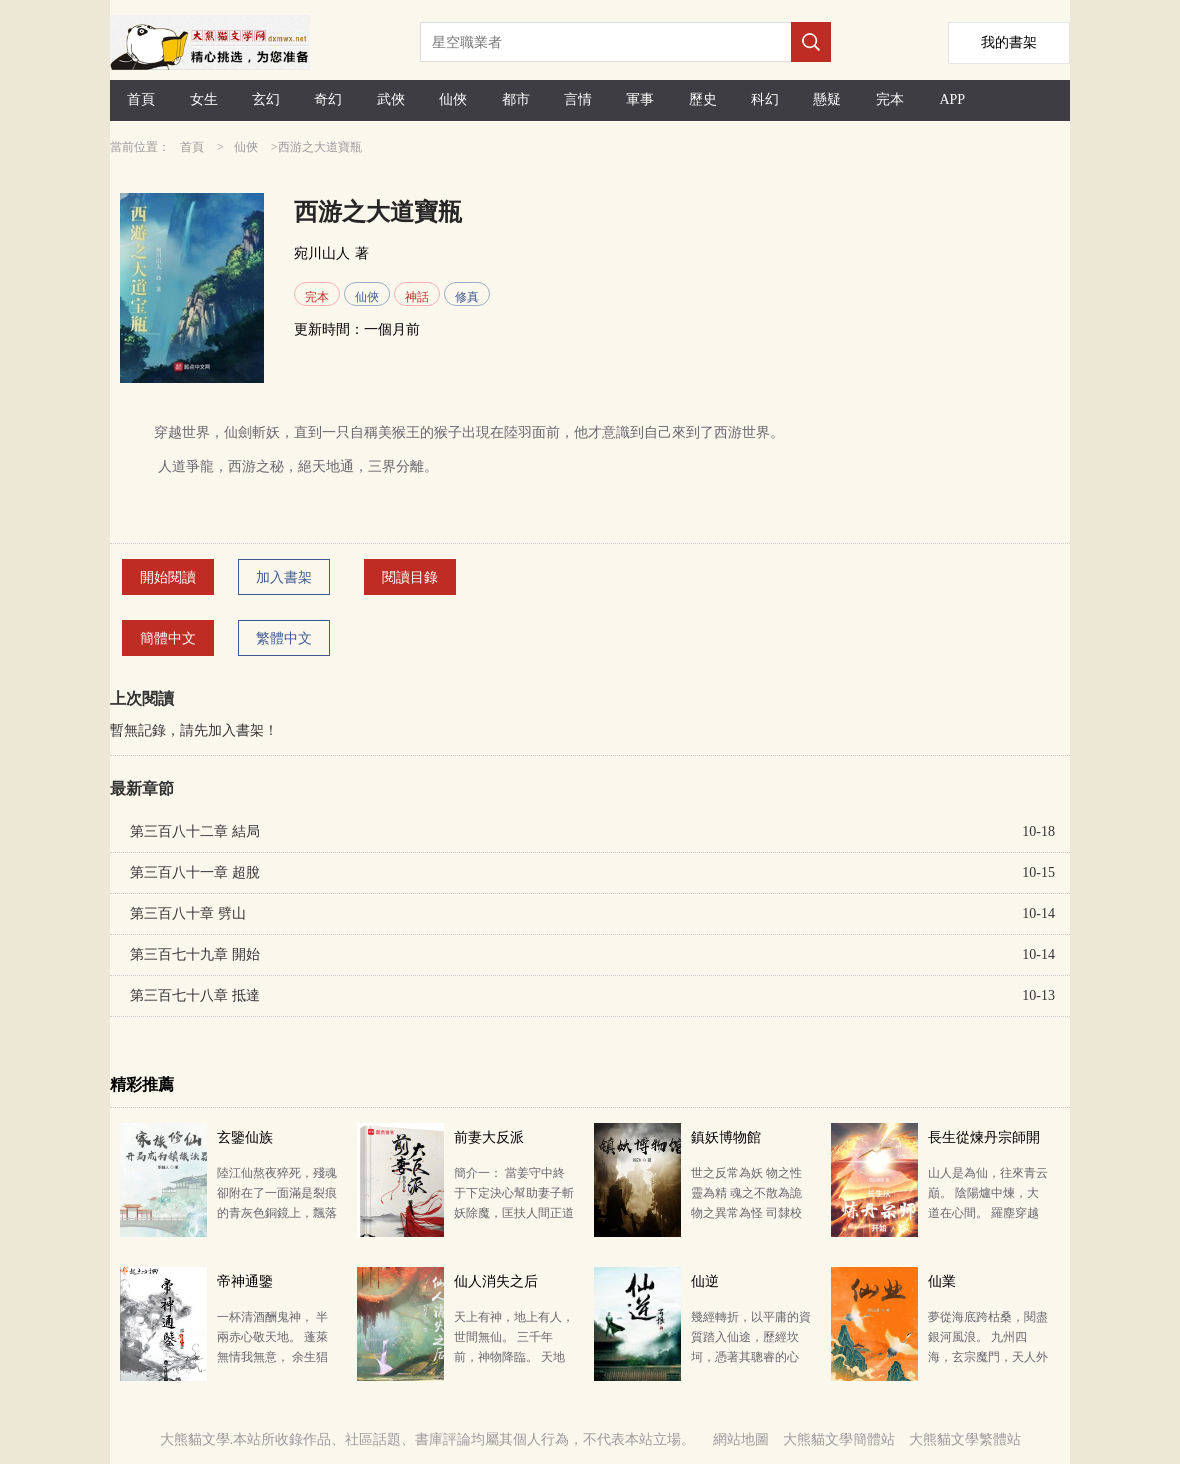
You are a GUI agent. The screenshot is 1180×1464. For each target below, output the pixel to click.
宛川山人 (322, 253)
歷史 (703, 99)
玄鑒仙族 (245, 1137)
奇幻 (328, 99)
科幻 (765, 99)
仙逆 (705, 1281)
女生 (204, 99)
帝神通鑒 (245, 1281)
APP (952, 99)
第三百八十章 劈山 (188, 913)
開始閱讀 (168, 577)
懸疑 (827, 99)
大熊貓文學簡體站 (839, 1439)
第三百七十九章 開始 (195, 954)
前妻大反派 (489, 1137)
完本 (890, 99)
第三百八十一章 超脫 (195, 872)
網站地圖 (741, 1439)
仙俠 (453, 99)
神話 (417, 297)
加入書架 (284, 577)
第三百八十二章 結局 (195, 831)
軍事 (640, 99)
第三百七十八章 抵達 (195, 995)
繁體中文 (284, 638)
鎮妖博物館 (726, 1137)
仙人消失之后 (496, 1281)
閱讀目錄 (410, 577)
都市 (516, 99)
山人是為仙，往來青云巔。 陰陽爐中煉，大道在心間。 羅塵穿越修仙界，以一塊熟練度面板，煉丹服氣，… (988, 1213)
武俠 (391, 99)
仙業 (942, 1281)
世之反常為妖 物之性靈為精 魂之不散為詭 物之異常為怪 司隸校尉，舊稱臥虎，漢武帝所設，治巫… (751, 1213)
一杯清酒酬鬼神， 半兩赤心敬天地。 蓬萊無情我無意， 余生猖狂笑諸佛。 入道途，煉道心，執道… (272, 1357)
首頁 (141, 99)
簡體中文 (168, 638)
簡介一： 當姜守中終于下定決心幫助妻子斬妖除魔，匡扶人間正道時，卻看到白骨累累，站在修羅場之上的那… (514, 1213)
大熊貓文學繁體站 (965, 1439)
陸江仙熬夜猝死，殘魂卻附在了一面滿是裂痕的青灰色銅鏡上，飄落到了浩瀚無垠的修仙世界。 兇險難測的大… (277, 1213)
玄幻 (266, 99)
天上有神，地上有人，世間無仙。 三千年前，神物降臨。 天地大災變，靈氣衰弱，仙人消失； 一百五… (514, 1357)
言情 (578, 99)
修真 (467, 297)
